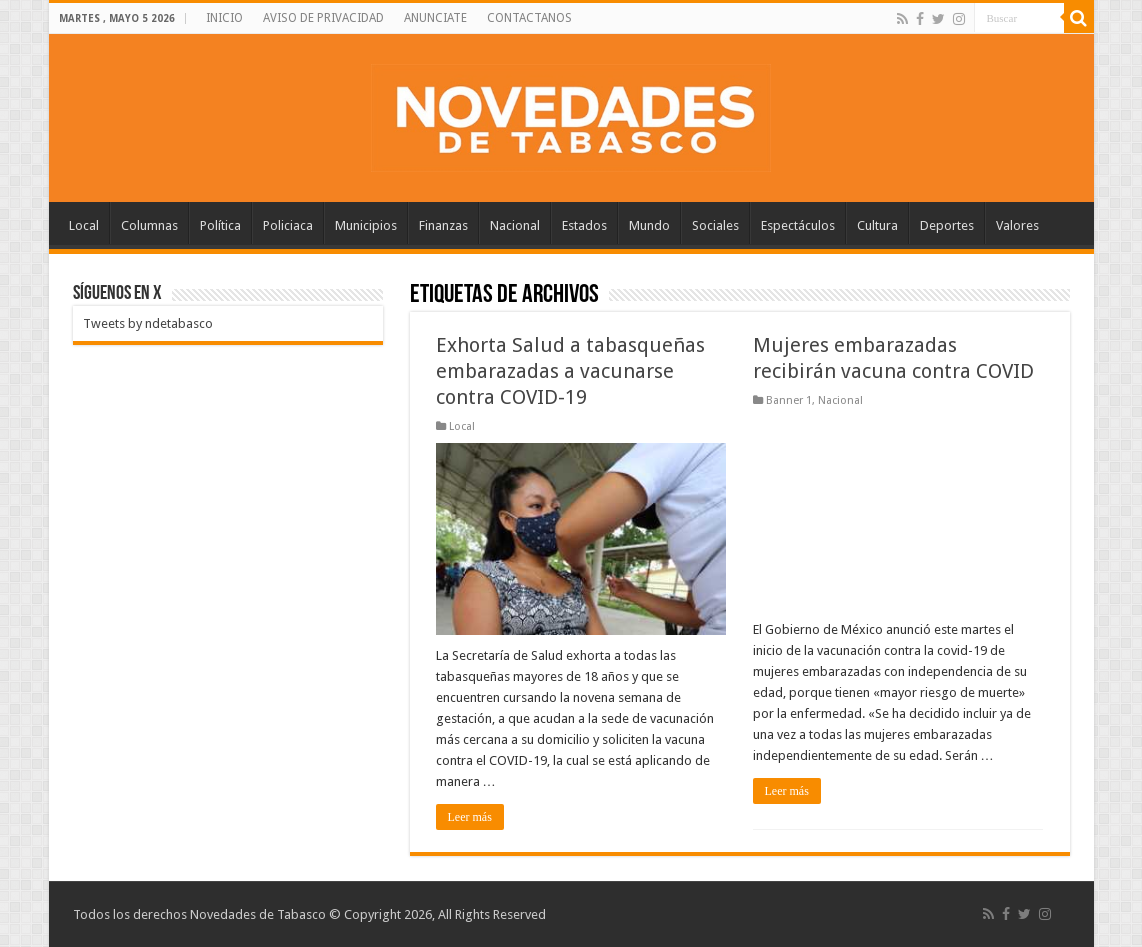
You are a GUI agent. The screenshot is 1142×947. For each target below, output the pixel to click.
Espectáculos (798, 225)
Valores (1017, 225)
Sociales (715, 225)
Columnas (149, 225)
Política (220, 225)
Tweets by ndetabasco (148, 323)
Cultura (877, 225)
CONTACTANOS (529, 18)
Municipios (366, 225)
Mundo (649, 225)
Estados (584, 225)
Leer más (470, 817)
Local (84, 225)
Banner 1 (789, 400)
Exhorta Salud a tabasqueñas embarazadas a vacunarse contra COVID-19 (570, 371)
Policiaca (288, 225)
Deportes (947, 225)
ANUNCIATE (435, 18)
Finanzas (443, 225)
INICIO (224, 18)
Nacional (515, 225)
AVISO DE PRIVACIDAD (323, 18)
